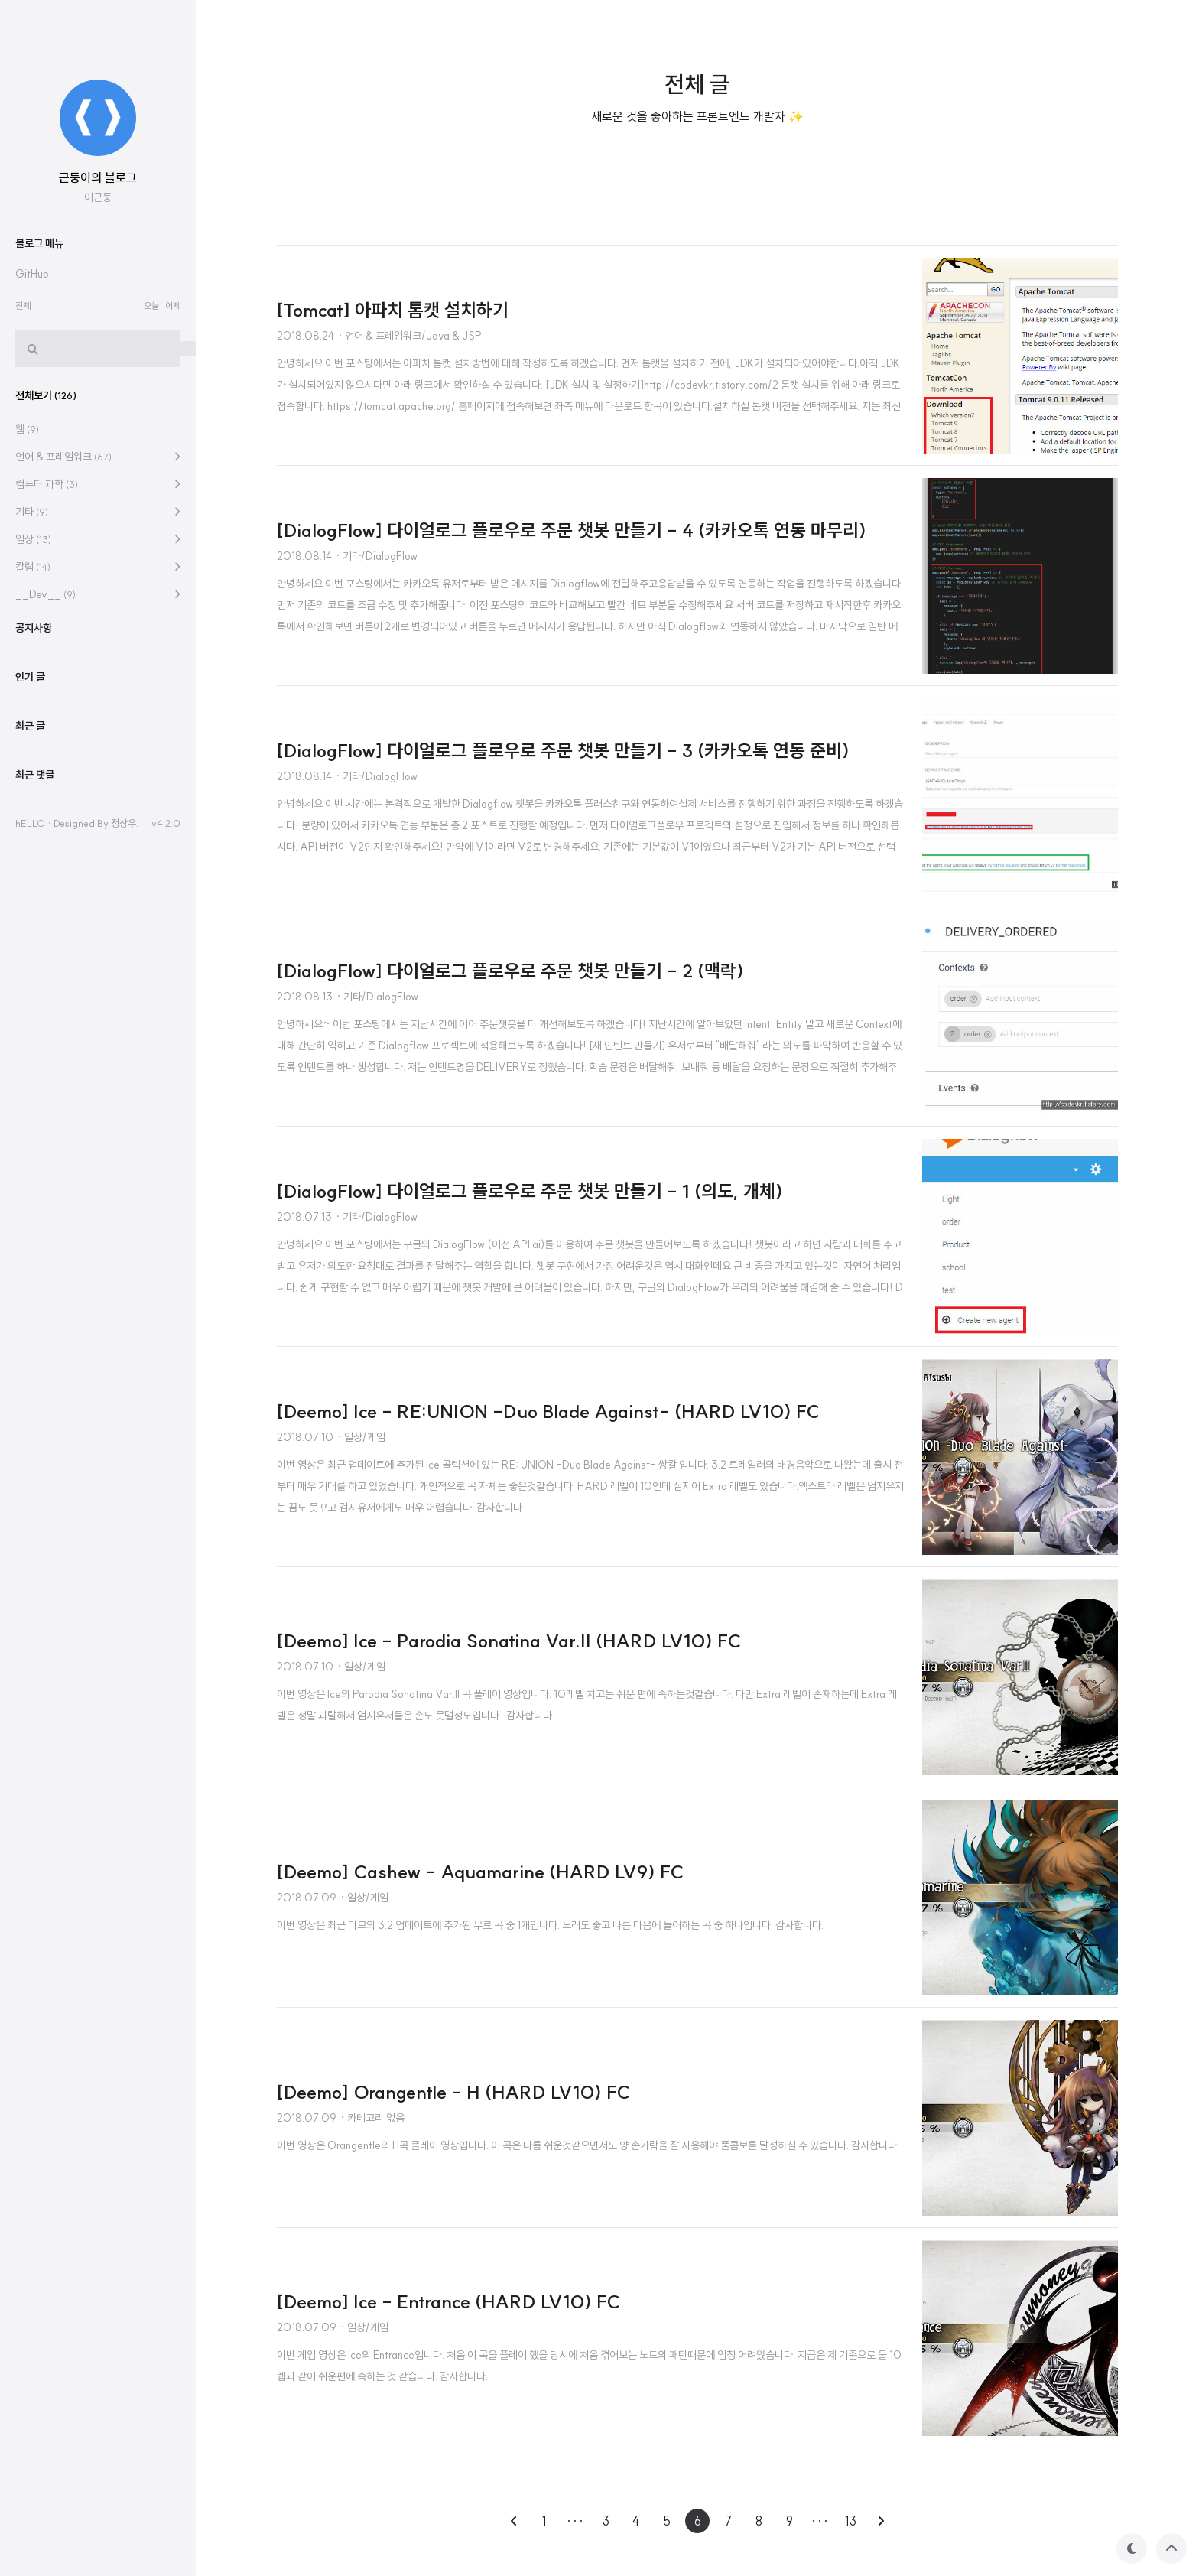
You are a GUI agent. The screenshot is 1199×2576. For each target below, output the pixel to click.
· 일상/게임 (360, 1437)
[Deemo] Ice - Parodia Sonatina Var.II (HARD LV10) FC (509, 1640)
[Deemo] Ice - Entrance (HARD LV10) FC (448, 2301)
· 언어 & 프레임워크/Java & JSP (409, 336)
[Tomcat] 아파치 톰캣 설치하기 (393, 309)
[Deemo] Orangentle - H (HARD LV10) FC (453, 2091)
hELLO (30, 1282)
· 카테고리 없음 (372, 2118)
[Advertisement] (110, 263)
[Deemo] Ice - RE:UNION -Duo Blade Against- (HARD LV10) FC (548, 1411)
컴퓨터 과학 (46, 943)
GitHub (32, 733)
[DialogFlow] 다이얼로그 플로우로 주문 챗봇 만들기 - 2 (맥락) (510, 970)
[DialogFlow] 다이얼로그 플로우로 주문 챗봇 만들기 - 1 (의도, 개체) (530, 1190)
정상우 (123, 1282)
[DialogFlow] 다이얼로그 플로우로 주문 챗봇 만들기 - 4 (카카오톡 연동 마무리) (571, 530)
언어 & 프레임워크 (63, 915)
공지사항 (33, 1087)
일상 (33, 998)
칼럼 (32, 1026)
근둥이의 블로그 (98, 636)
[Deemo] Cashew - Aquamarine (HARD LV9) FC (480, 1871)
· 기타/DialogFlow (376, 556)
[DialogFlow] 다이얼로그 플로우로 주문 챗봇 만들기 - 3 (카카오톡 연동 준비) (563, 750)
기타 (31, 970)
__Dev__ (45, 1053)
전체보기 (45, 854)
